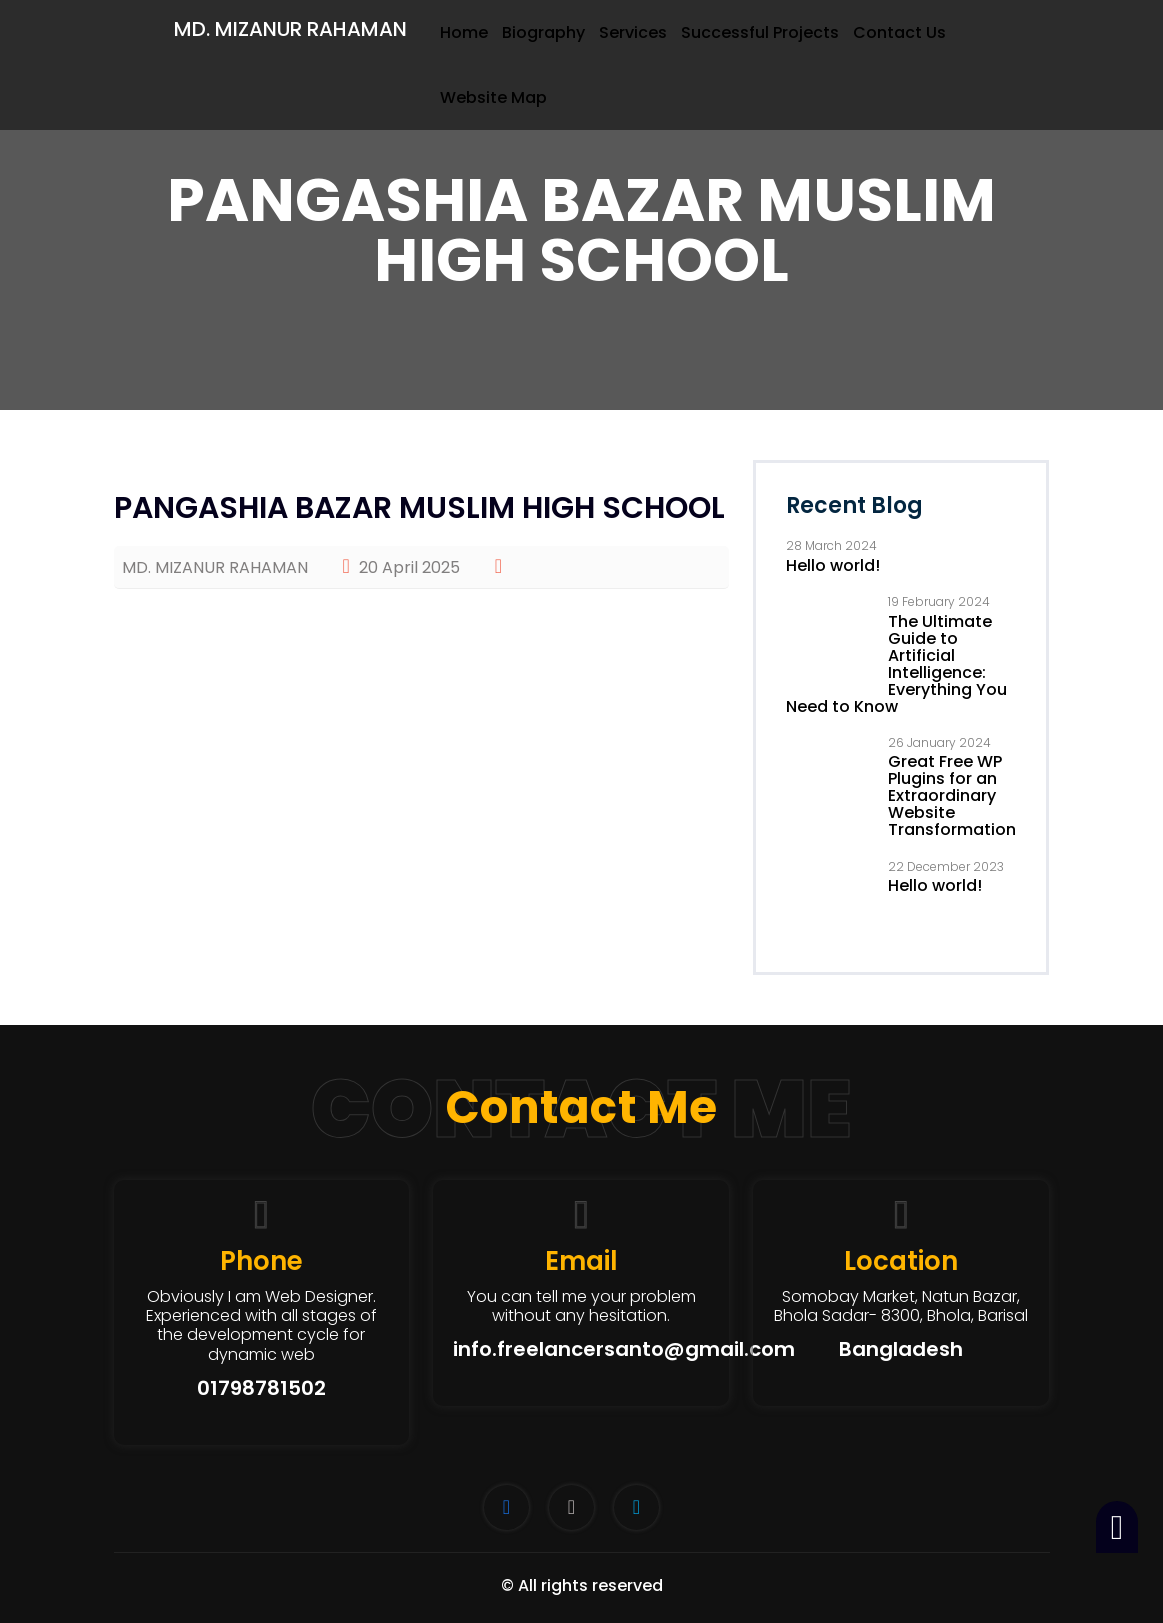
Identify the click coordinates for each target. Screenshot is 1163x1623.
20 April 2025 (401, 567)
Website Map (493, 97)
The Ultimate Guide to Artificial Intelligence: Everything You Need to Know (896, 664)
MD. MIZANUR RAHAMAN (290, 29)
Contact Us (899, 32)
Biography (543, 32)
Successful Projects (760, 32)
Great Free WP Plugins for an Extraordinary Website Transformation (952, 795)
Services (633, 32)
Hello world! (833, 565)
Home (464, 32)
